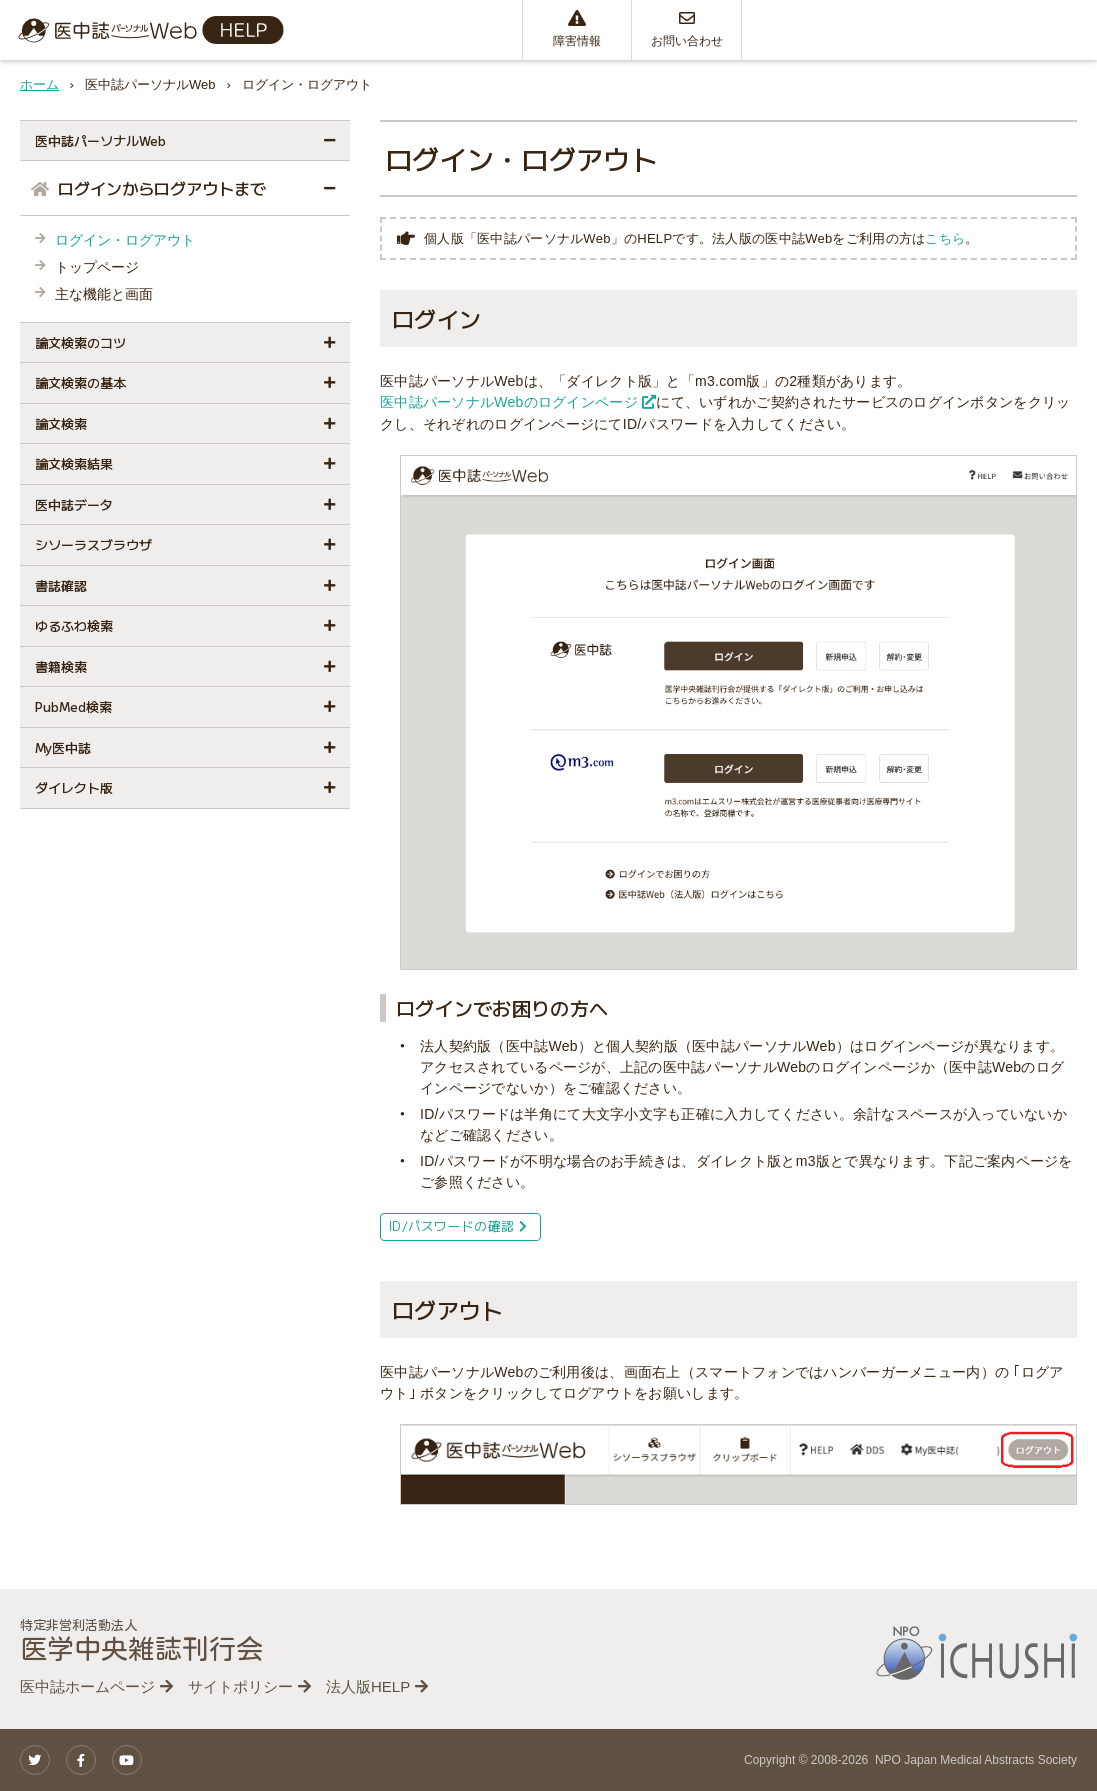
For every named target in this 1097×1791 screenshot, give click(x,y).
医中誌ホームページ (87, 1686)
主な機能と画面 (104, 294)
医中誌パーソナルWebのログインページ (518, 402)
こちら (945, 238)
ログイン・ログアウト (125, 240)
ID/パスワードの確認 (458, 1225)
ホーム (39, 84)
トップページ (97, 267)
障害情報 (577, 29)
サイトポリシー (240, 1686)
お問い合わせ (687, 29)
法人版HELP (368, 1686)
